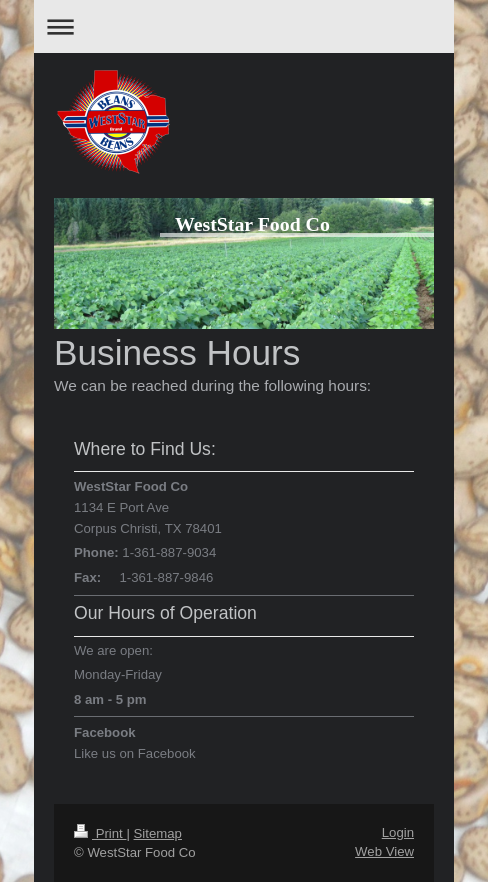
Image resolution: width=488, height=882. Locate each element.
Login (398, 832)
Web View (384, 851)
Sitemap (158, 833)
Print (100, 833)
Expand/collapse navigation (244, 26)
